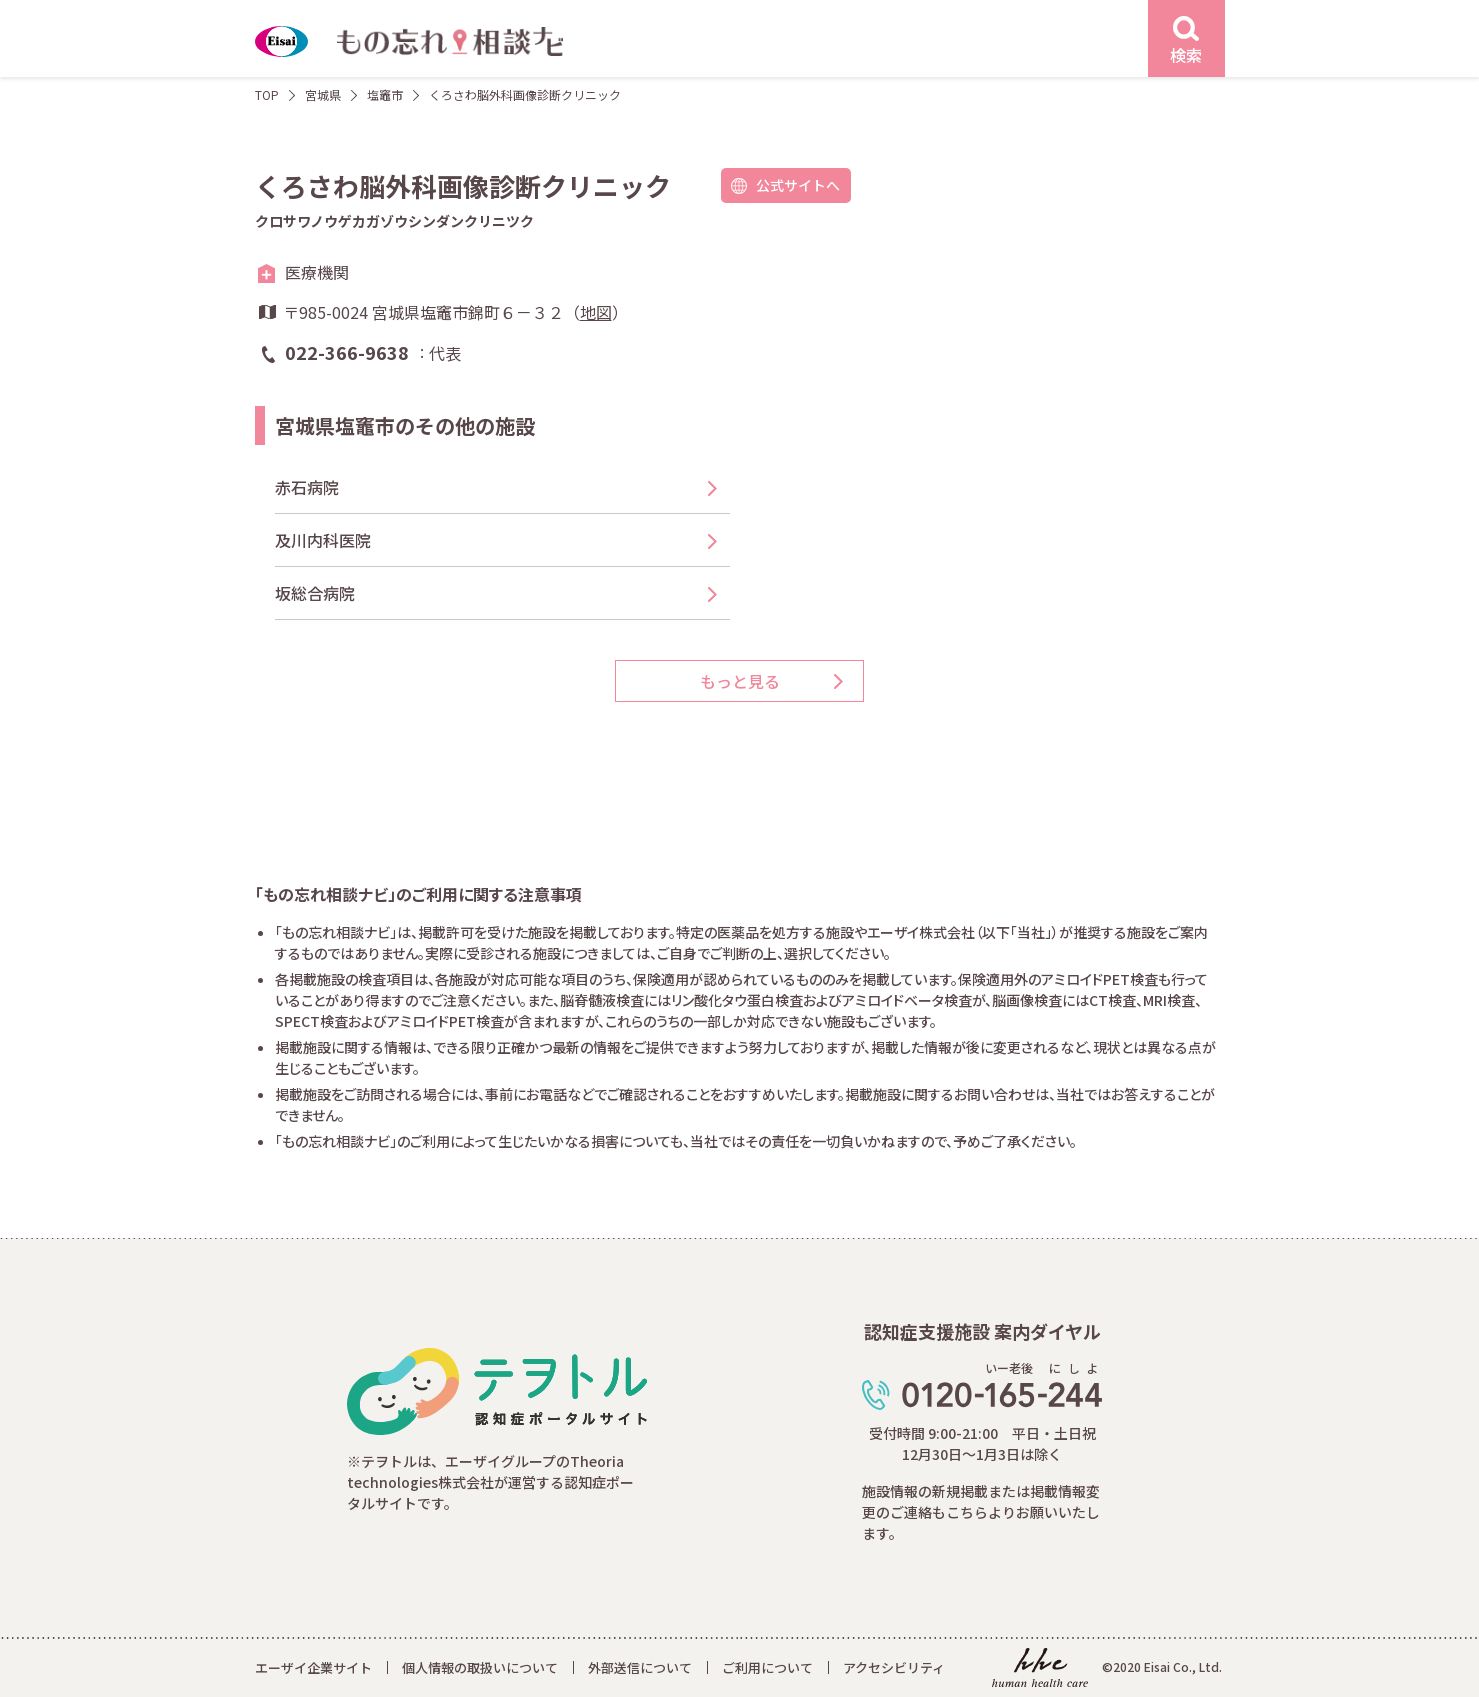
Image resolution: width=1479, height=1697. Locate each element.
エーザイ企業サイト (313, 1667)
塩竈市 (385, 94)
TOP (267, 94)
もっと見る (740, 681)
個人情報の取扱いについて (480, 1667)
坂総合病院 (315, 593)
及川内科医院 (323, 540)
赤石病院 (307, 487)
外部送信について (640, 1667)
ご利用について (767, 1667)
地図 (596, 312)
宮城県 (323, 94)
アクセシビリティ (894, 1667)
